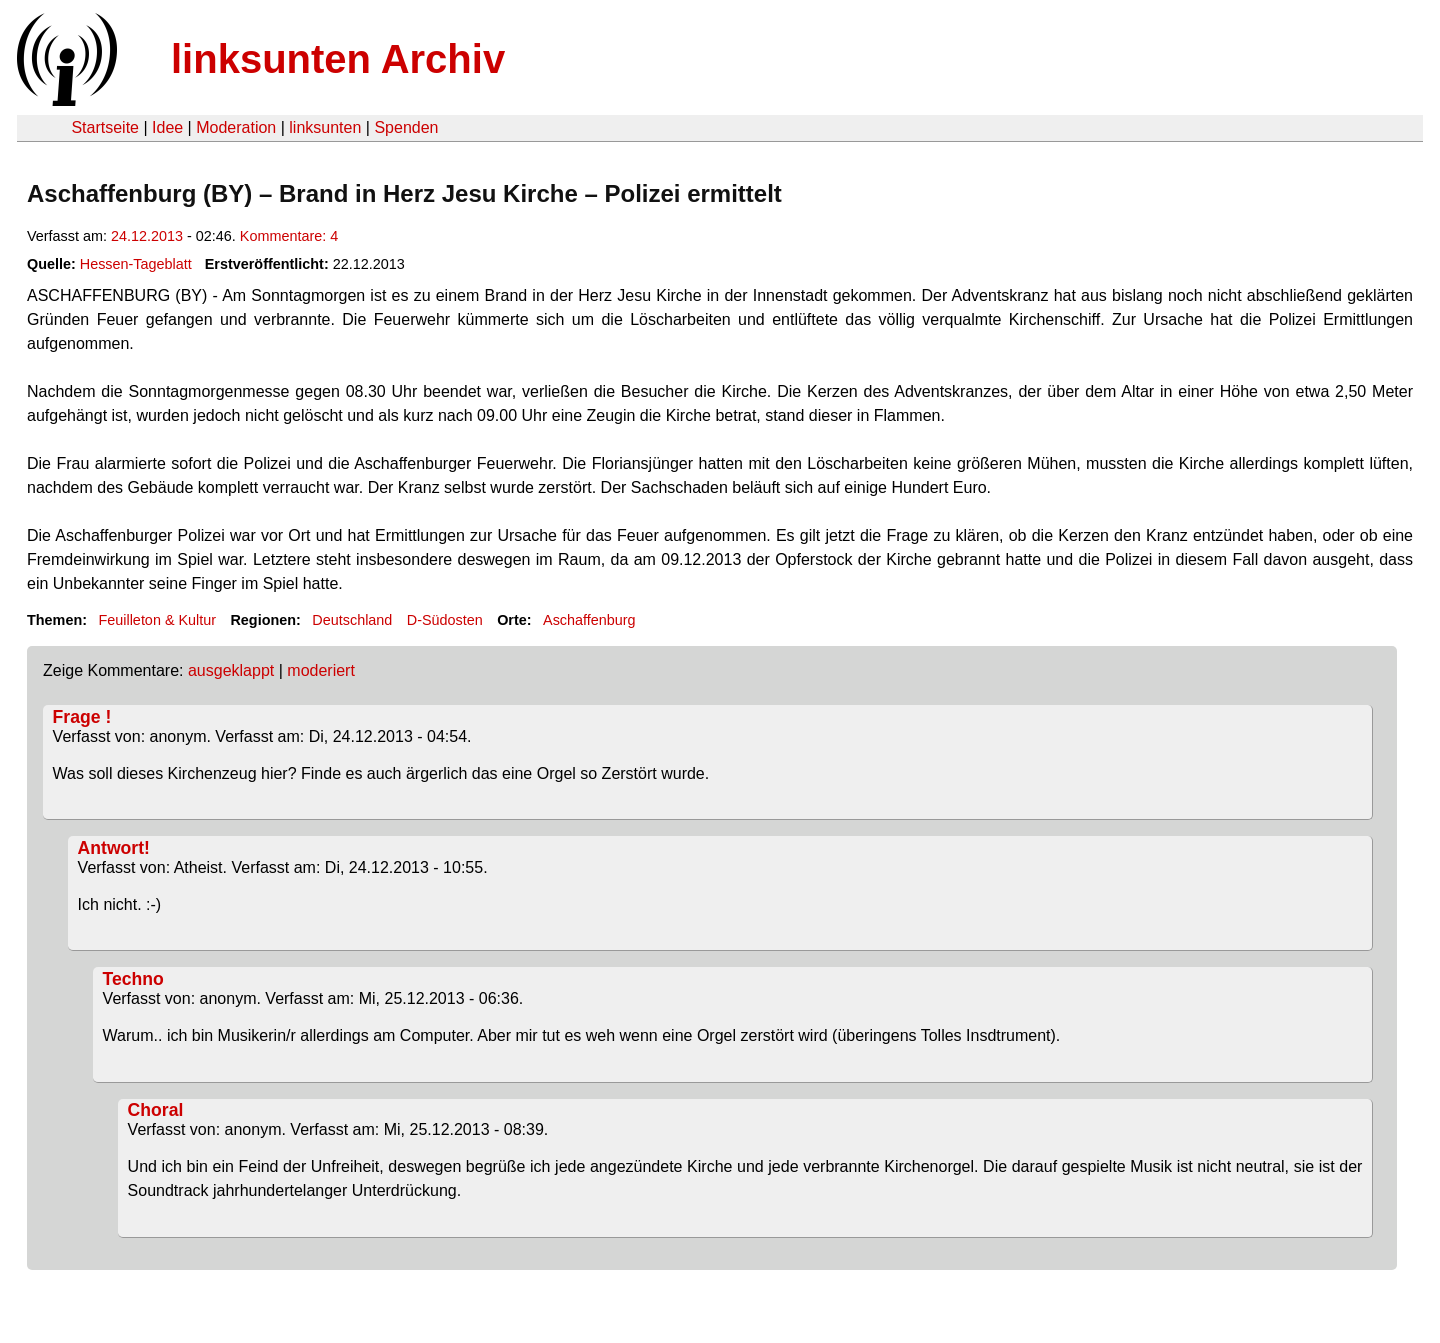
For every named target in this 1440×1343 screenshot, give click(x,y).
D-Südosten (445, 620)
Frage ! (82, 717)
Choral (156, 1110)
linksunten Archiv (338, 59)
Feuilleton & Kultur (157, 620)
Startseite (105, 127)
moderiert (321, 670)
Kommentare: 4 (289, 236)
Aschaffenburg (589, 620)
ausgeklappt (231, 670)
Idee (167, 127)
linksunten (325, 127)
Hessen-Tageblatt (136, 264)
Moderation (236, 127)
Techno (133, 979)
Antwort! (114, 848)
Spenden (406, 127)
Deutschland (352, 620)
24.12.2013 (147, 236)
